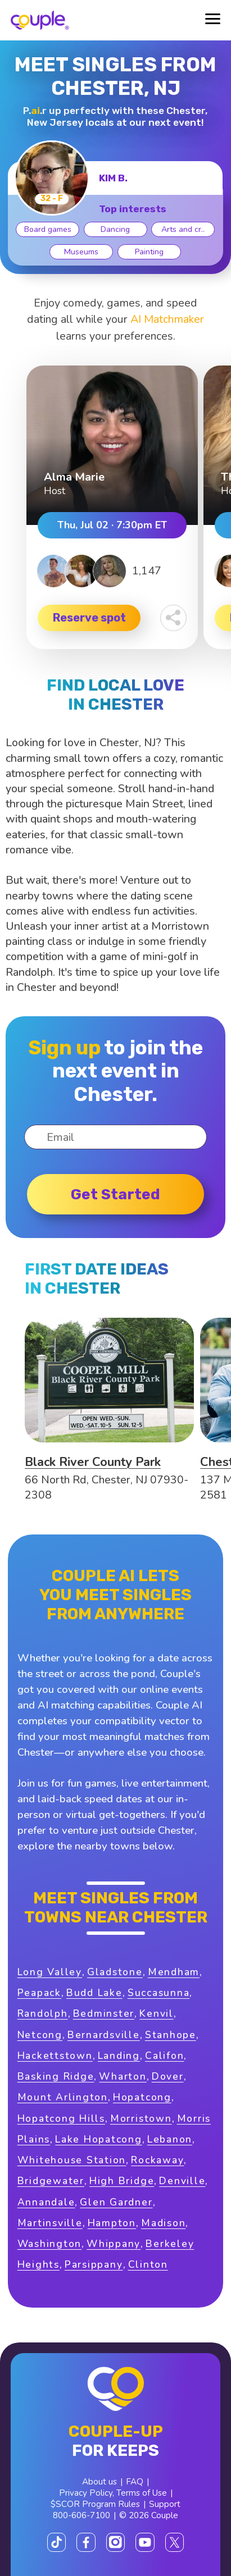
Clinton (148, 2264)
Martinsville (50, 2223)
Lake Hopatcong (98, 2139)
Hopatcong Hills (61, 2118)
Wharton (122, 2076)
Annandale (46, 2202)
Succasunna (159, 1992)
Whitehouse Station (71, 2160)
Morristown (141, 2118)
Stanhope (170, 2034)
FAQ (134, 2481)
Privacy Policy (85, 2493)
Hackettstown (55, 2055)
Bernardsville (103, 2034)
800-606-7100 (81, 2515)
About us (99, 2481)
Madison (163, 2223)
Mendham (174, 1972)
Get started (115, 1194)
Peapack (39, 1992)
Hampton (112, 2223)
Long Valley (49, 1972)
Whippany (114, 2243)
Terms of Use (141, 2493)
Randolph (42, 2013)
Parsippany (94, 2264)
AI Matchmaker (167, 319)
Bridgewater (50, 2180)
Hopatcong (142, 2097)
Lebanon (169, 2139)
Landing (119, 2055)
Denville (182, 2180)
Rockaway (157, 2160)
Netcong (39, 2034)
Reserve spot (89, 617)
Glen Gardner (116, 2202)
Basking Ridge (55, 2076)
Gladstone (115, 1972)
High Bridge (121, 2180)
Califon (164, 2055)
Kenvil (156, 2013)
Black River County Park (93, 1462)
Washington (49, 2243)
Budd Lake (94, 1992)
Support (164, 2504)
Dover (168, 2076)
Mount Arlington (62, 2097)
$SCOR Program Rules (95, 2504)
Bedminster (104, 2013)
